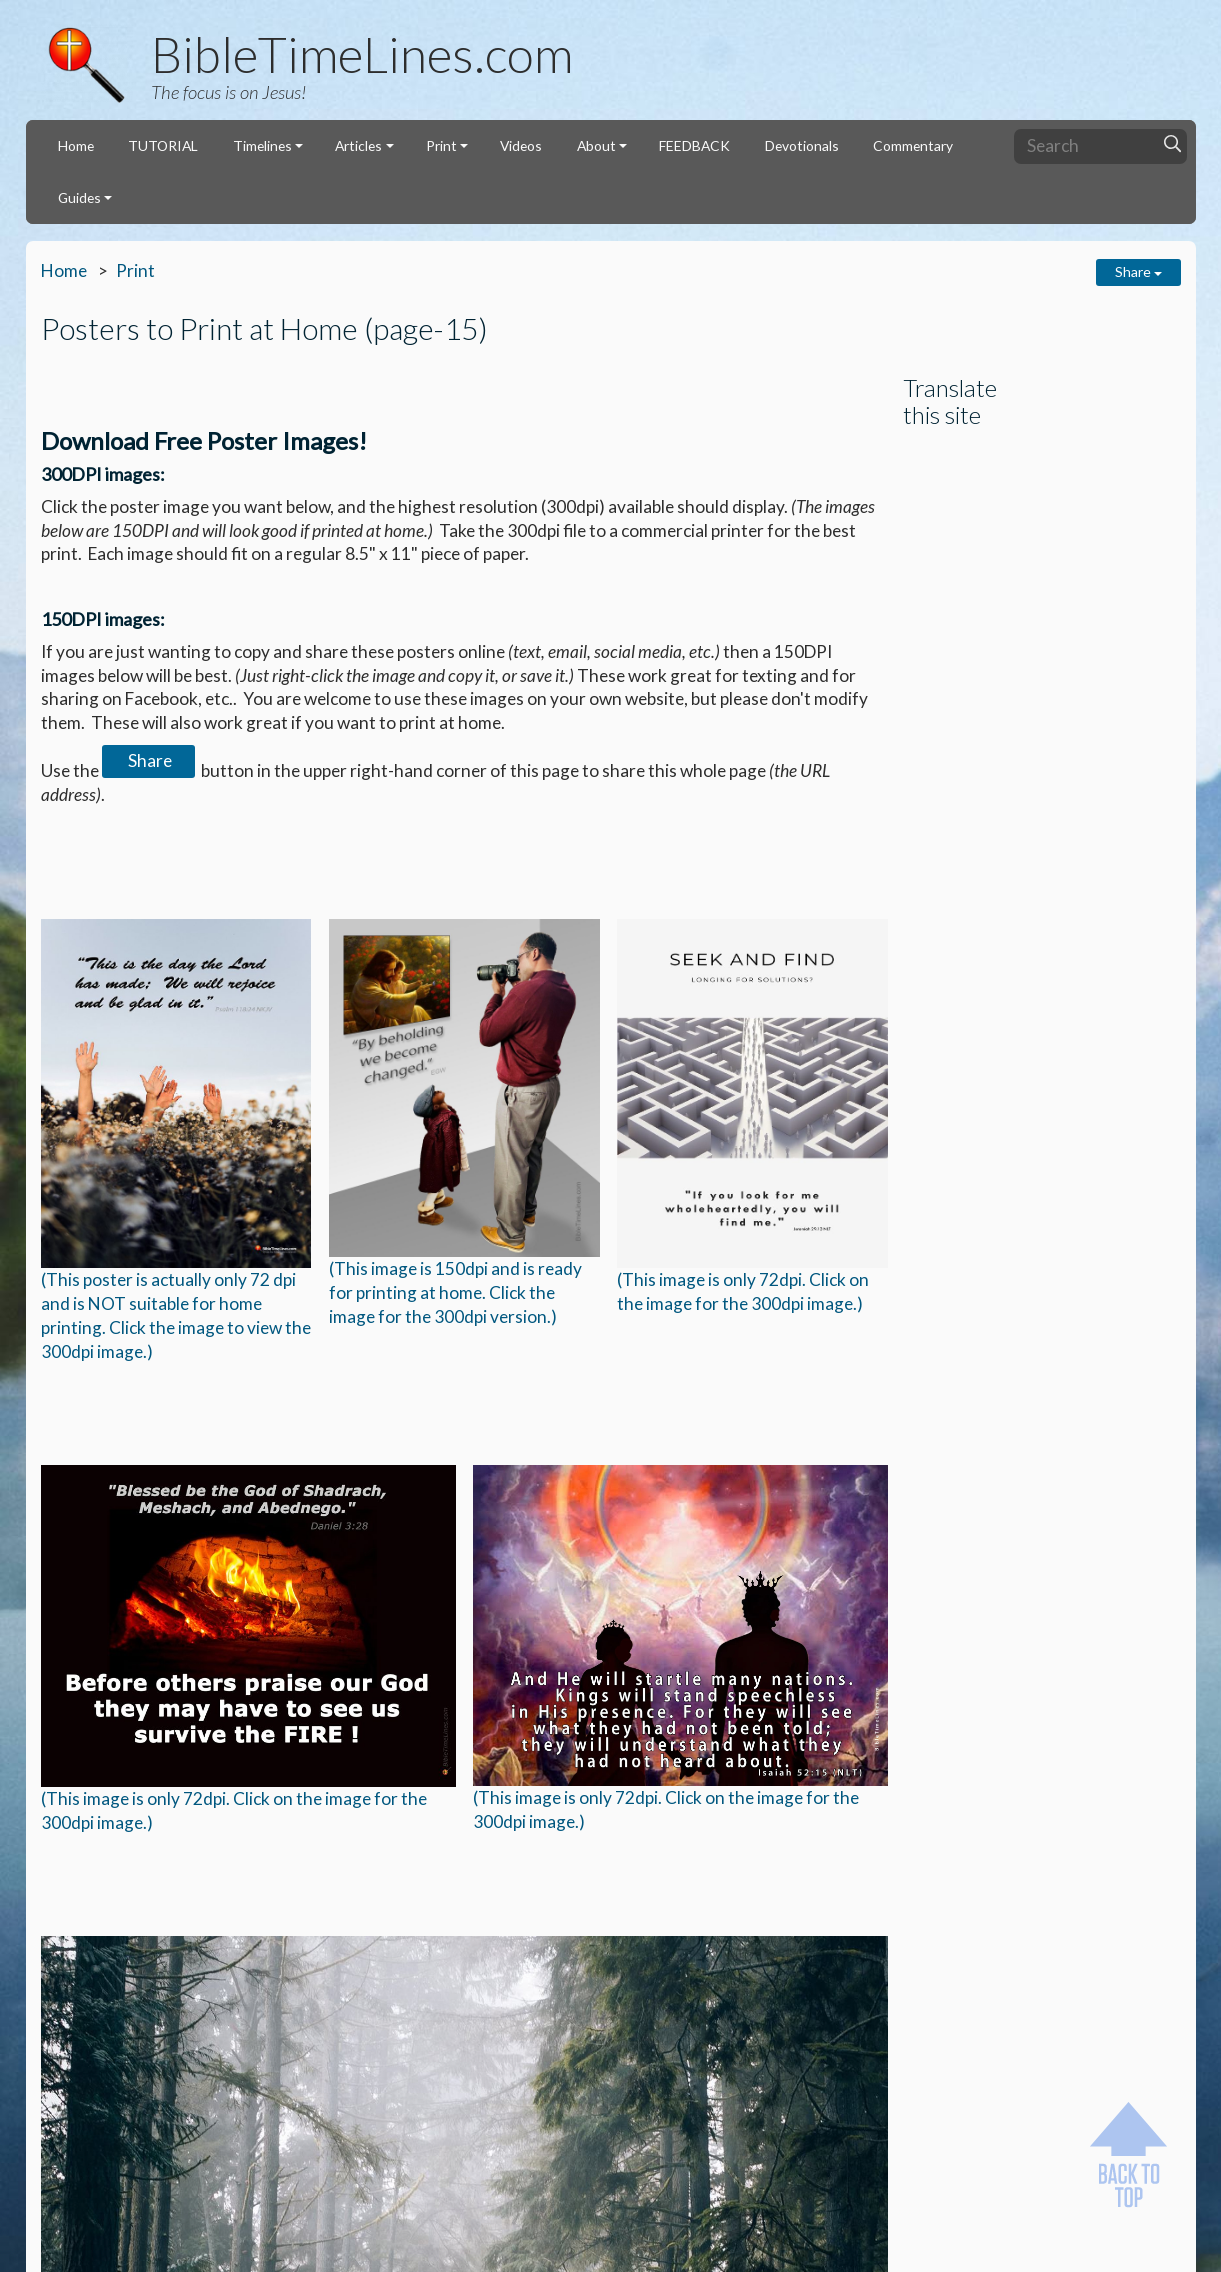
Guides (79, 197)
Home (76, 145)
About (596, 145)
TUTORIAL (163, 145)
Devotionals (802, 145)
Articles (358, 145)
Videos (521, 145)
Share (1138, 271)
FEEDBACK (694, 145)
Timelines (262, 145)
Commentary (913, 145)
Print (441, 145)
